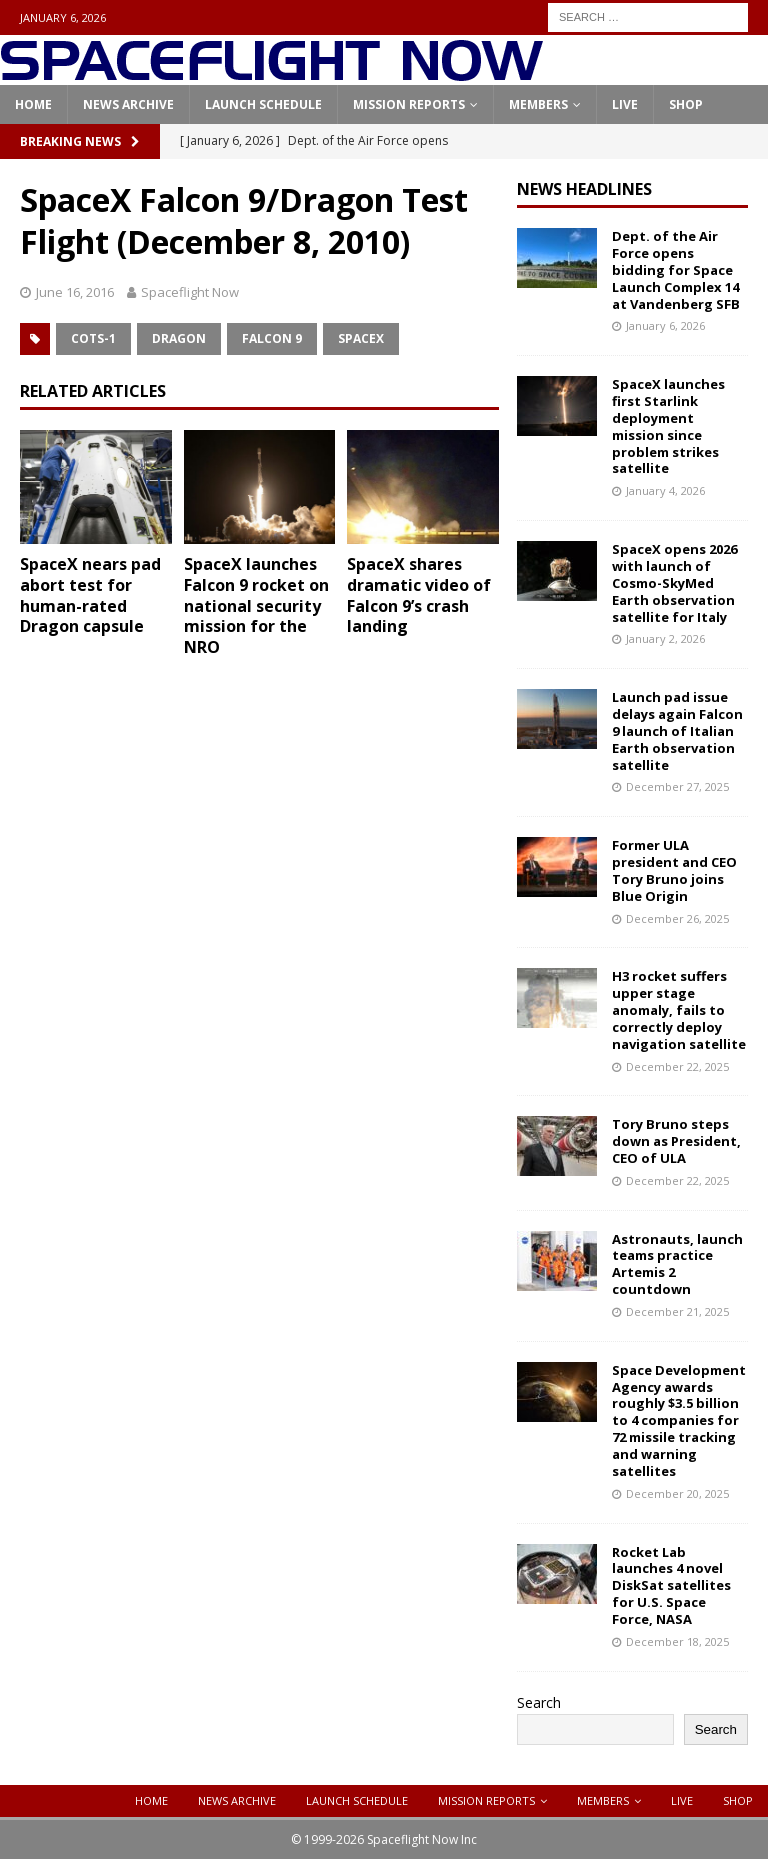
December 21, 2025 (677, 1311)
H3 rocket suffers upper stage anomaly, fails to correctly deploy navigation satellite (679, 1010)
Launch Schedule (263, 104)
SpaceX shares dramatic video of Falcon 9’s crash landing (419, 595)
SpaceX (361, 338)
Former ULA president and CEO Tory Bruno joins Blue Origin (674, 870)
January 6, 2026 (665, 325)
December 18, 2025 (677, 1641)
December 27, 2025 (677, 786)
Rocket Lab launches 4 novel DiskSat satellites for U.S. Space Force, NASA (671, 1586)
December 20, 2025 (677, 1493)
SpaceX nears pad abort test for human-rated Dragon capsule (90, 595)
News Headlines (584, 189)
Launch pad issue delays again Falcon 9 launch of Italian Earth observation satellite (677, 731)
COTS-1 (93, 338)
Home (33, 104)
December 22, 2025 (677, 1066)
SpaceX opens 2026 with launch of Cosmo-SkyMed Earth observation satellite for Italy (674, 583)
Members (538, 104)
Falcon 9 (272, 338)
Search (539, 1702)
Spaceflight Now (190, 292)
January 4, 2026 (665, 490)
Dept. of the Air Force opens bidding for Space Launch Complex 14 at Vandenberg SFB (676, 270)
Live (625, 104)
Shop (686, 104)
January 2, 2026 (665, 638)
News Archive (128, 104)
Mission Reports (409, 104)
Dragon (179, 338)
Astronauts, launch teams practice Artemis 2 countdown (677, 1264)
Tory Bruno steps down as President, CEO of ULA (676, 1141)
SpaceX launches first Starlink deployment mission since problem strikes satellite (668, 426)
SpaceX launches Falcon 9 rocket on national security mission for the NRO (256, 605)
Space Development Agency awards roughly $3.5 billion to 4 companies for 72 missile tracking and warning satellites (679, 1420)
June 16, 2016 (75, 292)
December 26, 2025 (677, 918)
